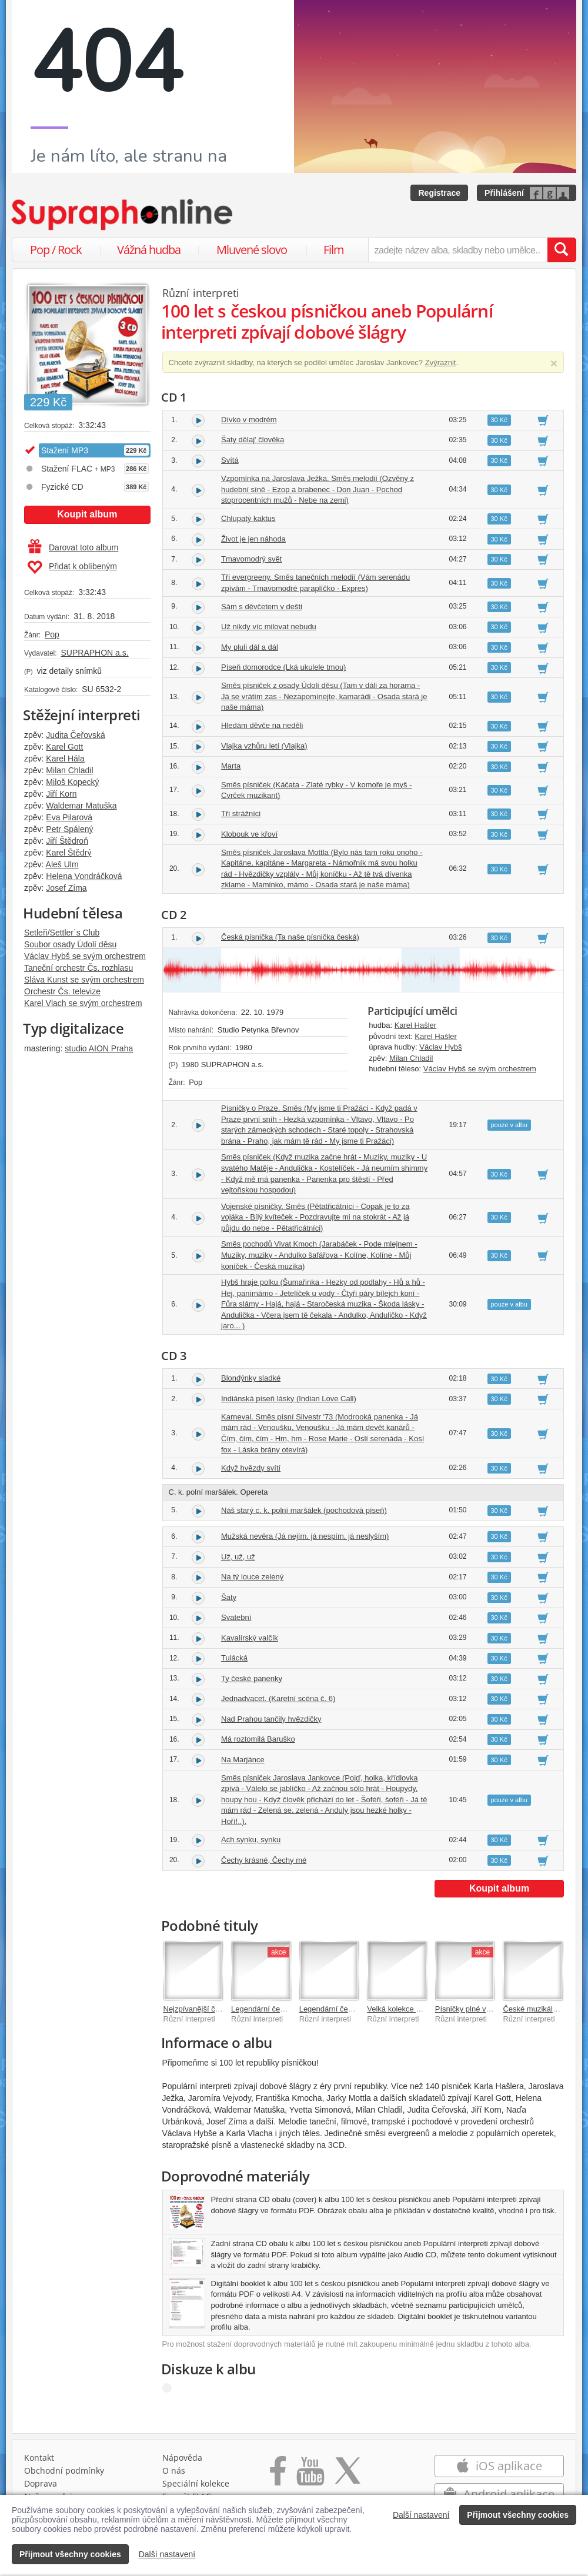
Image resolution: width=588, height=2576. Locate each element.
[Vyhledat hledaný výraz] (561, 250)
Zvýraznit (440, 362)
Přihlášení (504, 193)
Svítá (230, 460)
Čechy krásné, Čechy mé (263, 1860)
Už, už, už (238, 1556)
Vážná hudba (149, 250)
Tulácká (234, 1657)
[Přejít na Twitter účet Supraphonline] (347, 2475)
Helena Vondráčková (84, 876)
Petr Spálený (69, 829)
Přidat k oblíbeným (72, 567)
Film (333, 250)
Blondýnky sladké (250, 1378)
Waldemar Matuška (81, 805)
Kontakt (39, 2457)
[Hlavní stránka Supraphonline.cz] (123, 214)
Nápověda (182, 2457)
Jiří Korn (61, 793)
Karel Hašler (416, 1025)
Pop (52, 634)
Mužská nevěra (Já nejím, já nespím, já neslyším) (305, 1536)
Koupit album (87, 514)
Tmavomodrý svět (251, 558)
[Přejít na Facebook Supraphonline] (278, 2475)
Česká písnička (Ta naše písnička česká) (290, 937)
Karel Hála (65, 758)
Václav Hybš (440, 1047)
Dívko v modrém (249, 419)
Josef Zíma (66, 888)
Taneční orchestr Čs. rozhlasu (78, 968)
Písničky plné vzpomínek (477, 2008)
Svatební (236, 1617)
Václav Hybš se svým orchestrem (85, 956)
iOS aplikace (499, 2466)
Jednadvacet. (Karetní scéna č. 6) (278, 1698)
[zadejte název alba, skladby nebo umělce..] (457, 250)
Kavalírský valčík (249, 1637)
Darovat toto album (73, 547)
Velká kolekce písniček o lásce (418, 2008)
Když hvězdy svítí (250, 1468)
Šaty (228, 1597)
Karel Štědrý (68, 852)
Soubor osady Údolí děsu (70, 944)
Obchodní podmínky (64, 2470)
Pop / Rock (56, 250)
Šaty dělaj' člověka (252, 439)
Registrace (439, 193)
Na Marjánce (243, 1759)
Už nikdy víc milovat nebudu (268, 626)
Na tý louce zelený (252, 1576)
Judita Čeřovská (75, 735)
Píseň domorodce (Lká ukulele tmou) (283, 667)
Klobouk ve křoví (249, 834)
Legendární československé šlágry (357, 2008)
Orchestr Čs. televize (62, 991)
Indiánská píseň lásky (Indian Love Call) (288, 1398)
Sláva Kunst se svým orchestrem (84, 979)
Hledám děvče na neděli (262, 725)
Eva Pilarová (69, 817)
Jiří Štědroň (67, 841)
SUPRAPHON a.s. (94, 652)
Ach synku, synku (250, 1839)
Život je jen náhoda (253, 538)
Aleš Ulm (62, 864)
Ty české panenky (251, 1678)
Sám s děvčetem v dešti (261, 606)
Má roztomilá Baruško (258, 1739)
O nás (173, 2470)
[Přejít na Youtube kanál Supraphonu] (310, 2475)
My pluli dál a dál (249, 647)
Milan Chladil (69, 770)
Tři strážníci (240, 813)
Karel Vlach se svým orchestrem (83, 1003)
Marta (230, 765)
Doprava (40, 2483)
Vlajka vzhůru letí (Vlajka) (264, 745)
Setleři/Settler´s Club (61, 932)
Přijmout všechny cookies (518, 2515)
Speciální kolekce (195, 2483)
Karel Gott (64, 746)
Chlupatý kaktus (248, 518)
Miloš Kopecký (72, 782)
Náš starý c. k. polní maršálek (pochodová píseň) (304, 1510)
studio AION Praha (99, 1048)
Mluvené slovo (251, 250)
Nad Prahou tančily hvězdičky (271, 1719)
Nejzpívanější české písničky (212, 2008)
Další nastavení (421, 2515)
